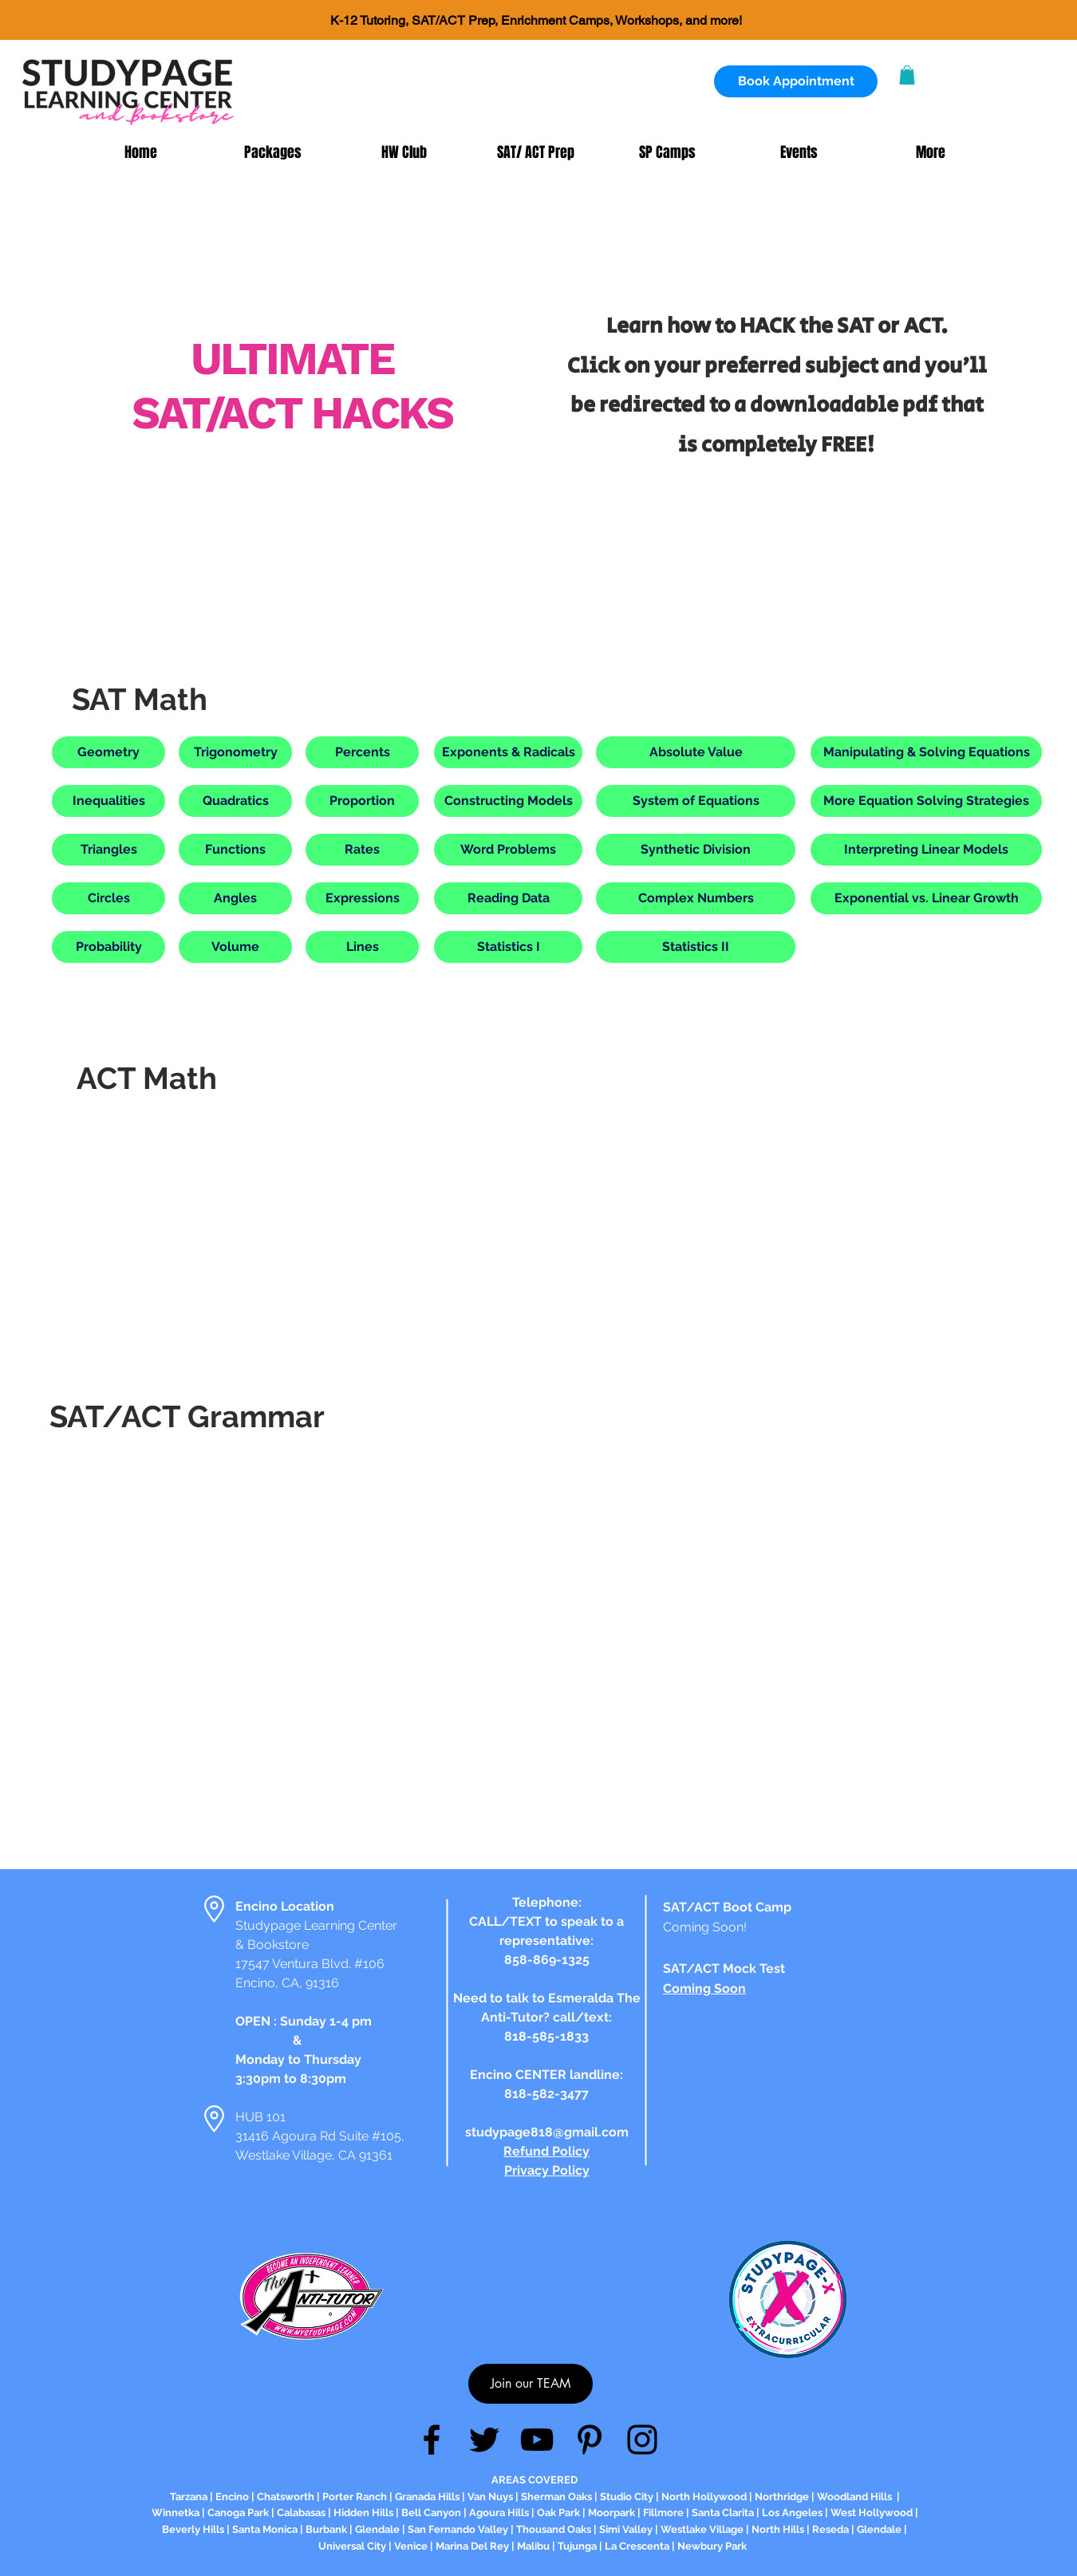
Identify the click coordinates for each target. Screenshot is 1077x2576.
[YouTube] (537, 2440)
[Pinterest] (590, 2440)
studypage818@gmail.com (547, 2132)
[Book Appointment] (796, 81)
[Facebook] (432, 2440)
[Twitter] (484, 2440)
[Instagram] (642, 2440)
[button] (907, 75)
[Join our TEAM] (530, 2384)
